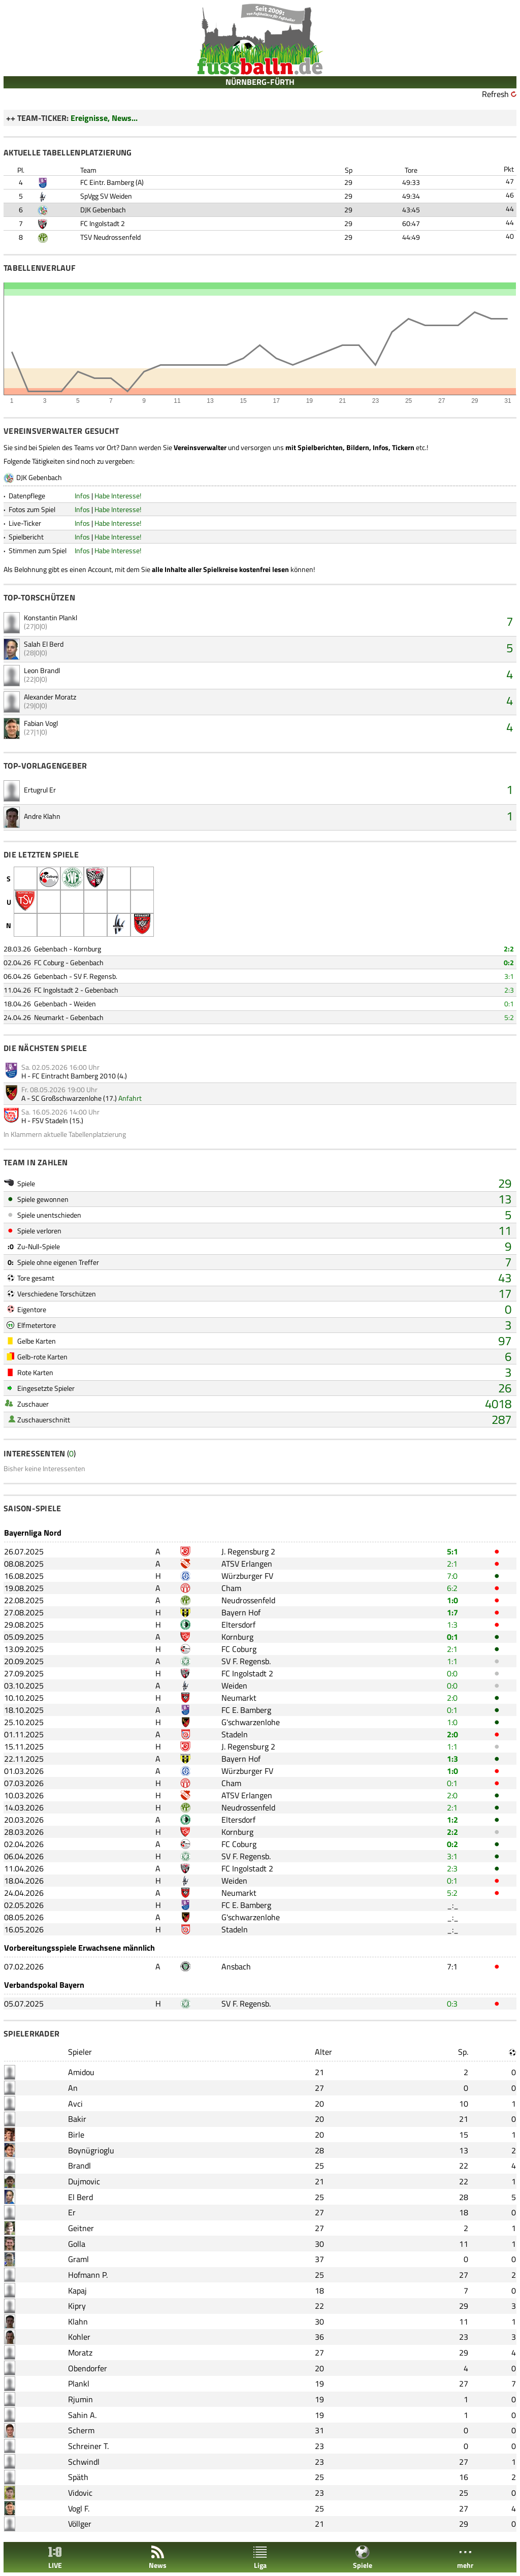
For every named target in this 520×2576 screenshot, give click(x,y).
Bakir (77, 2119)
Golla (76, 2244)
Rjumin (80, 2399)
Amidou (81, 2072)
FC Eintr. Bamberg (107, 182)
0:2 (509, 962)
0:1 (509, 1003)
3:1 (509, 976)
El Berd (80, 2197)
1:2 (452, 1820)
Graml (78, 2259)
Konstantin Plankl (50, 617)
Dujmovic (84, 2181)
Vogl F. (78, 2508)
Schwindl (84, 2462)
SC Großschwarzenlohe (66, 1098)
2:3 (509, 989)
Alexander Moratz (50, 696)
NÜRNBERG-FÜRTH (260, 82)
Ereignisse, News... (104, 118)
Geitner (81, 2228)
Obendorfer (87, 2368)
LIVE (54, 2557)
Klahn (78, 2321)
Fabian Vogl (41, 723)
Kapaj (77, 2290)
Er (72, 2212)
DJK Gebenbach (103, 209)
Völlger (79, 2524)
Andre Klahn (42, 816)
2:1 (452, 1563)
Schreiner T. (88, 2446)
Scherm (81, 2430)
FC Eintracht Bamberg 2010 (74, 1075)
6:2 (452, 1588)
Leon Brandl (42, 670)
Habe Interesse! (117, 495)
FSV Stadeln (50, 1120)
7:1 (452, 1966)
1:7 (452, 1612)
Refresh (495, 94)
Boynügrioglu (91, 2150)
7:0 (452, 1576)
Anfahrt (130, 1098)
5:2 (509, 1017)
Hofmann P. (88, 2275)
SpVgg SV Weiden (106, 195)
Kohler (79, 2337)
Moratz (80, 2352)
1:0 (452, 1600)
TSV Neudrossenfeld (110, 237)
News (158, 2557)
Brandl (79, 2165)
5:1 (452, 1551)
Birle (76, 2134)
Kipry (77, 2306)
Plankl (78, 2383)
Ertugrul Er (40, 789)
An (73, 2088)
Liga (260, 2557)
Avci (75, 2103)
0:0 (452, 1673)
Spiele (362, 2557)
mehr (465, 2557)
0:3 (452, 2003)
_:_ (453, 1905)
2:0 (452, 1698)
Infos (82, 495)
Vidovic (80, 2493)
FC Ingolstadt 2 (102, 223)
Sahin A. (82, 2415)
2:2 (509, 948)
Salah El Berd (43, 644)
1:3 (452, 1624)
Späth (78, 2477)
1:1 (452, 1661)
